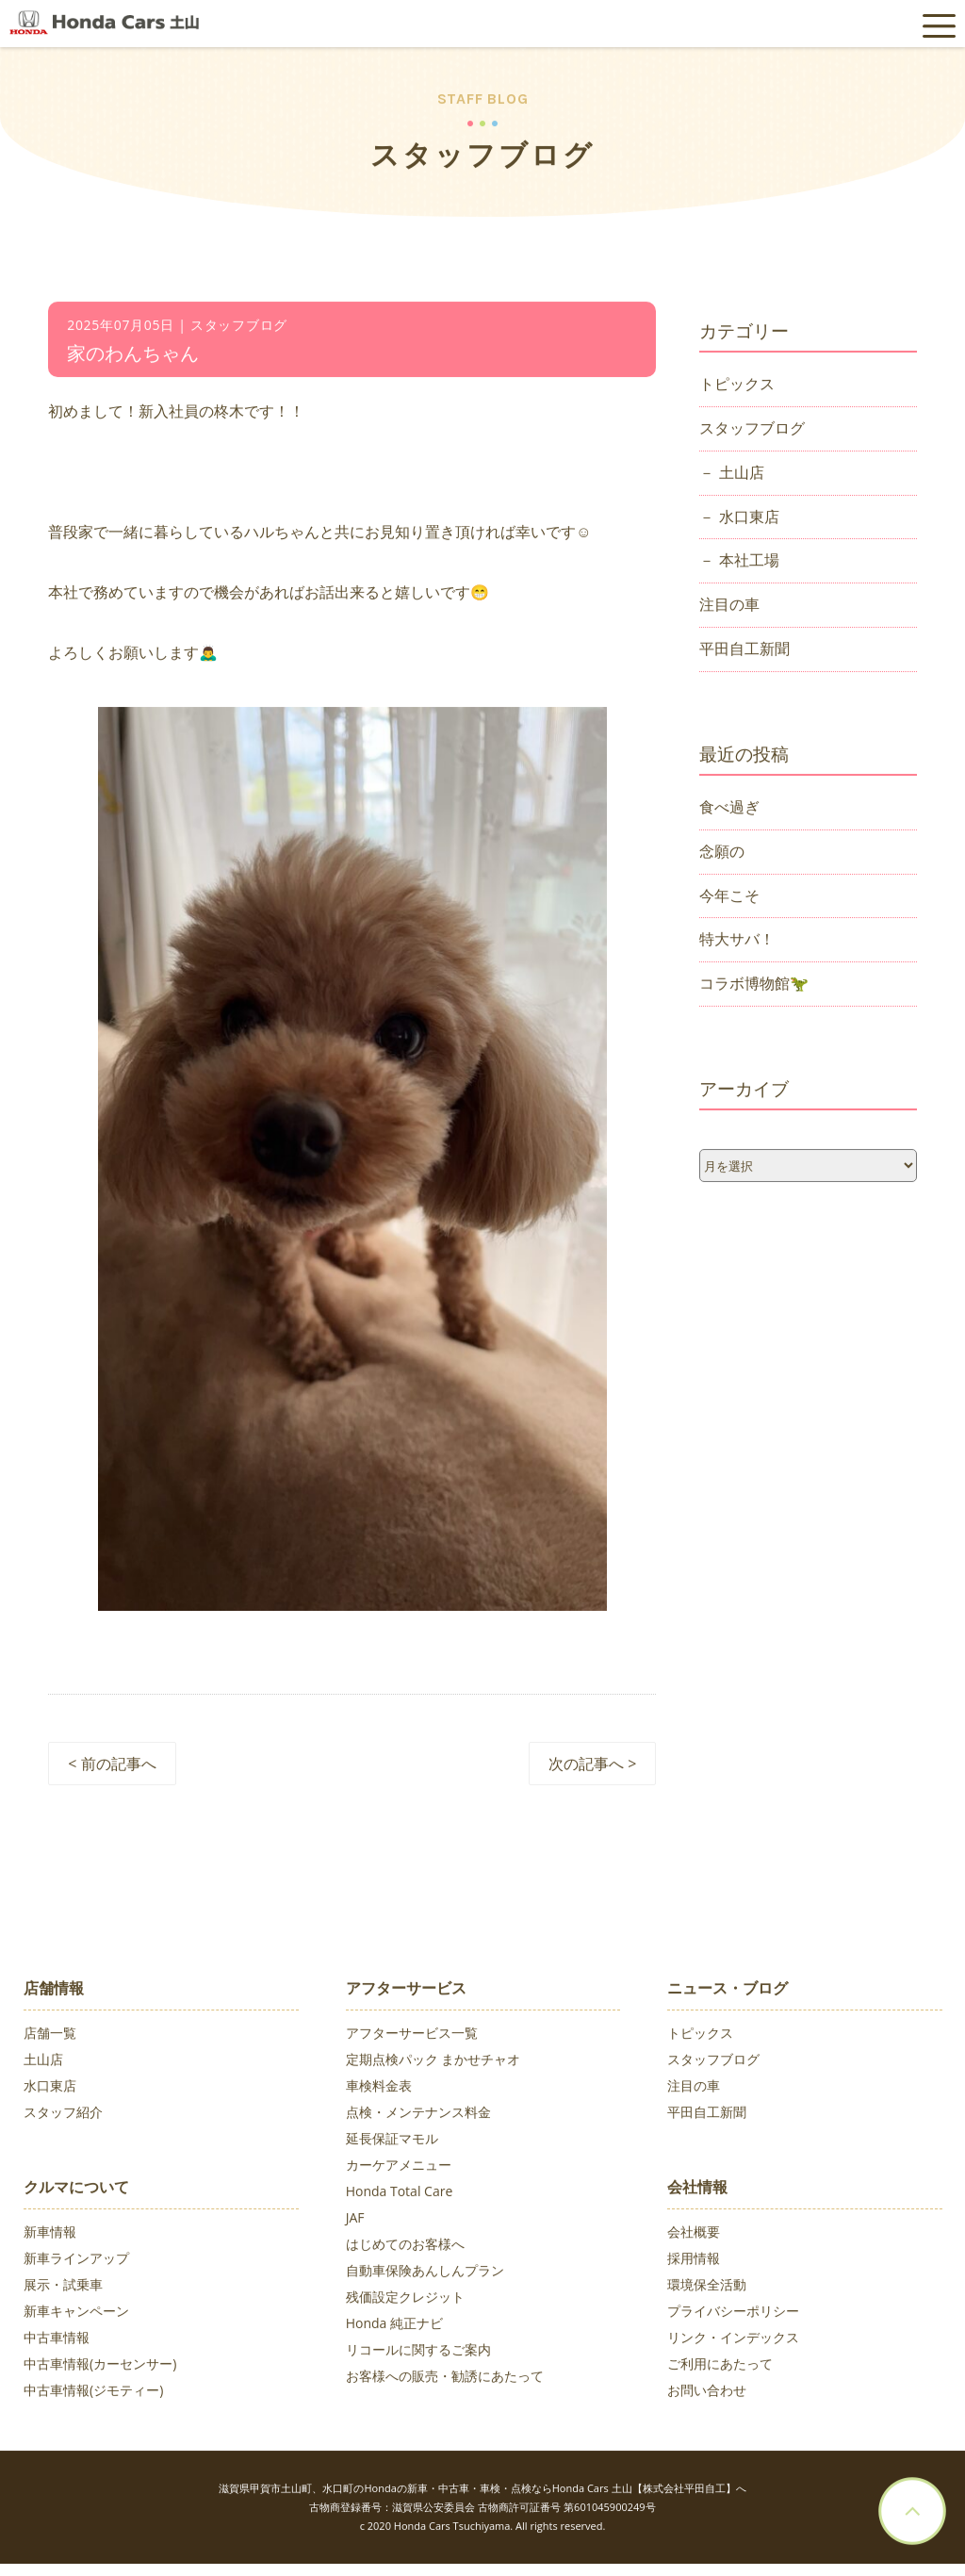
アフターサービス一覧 (412, 2035)
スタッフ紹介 (63, 2115)
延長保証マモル (392, 2141)
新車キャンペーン (76, 2313)
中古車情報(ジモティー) (93, 2393)
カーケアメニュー (398, 2167)
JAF (355, 2220)
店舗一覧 (50, 2035)
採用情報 (693, 2261)
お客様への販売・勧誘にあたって (445, 2378)
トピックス (737, 386)
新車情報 (50, 2234)
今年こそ (729, 897)
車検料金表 (379, 2088)
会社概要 (693, 2234)
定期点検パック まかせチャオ (433, 2062)
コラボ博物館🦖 (754, 986)
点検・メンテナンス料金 (418, 2115)
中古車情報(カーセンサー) (100, 2366)
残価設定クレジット (405, 2299)
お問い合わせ (706, 2393)
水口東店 (50, 2088)
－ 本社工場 (738, 562)
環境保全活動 (706, 2287)
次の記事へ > (592, 1766)
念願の (721, 853)
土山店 (43, 2062)
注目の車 (729, 607)
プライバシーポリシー (733, 2313)
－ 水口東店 (738, 518)
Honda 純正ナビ (394, 2326)
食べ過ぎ (729, 808)
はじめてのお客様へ (405, 2247)
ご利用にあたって (720, 2366)
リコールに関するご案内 (418, 2352)
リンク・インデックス (733, 2340)
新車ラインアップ (76, 2261)
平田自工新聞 (744, 651)
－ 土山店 (731, 474)
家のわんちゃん (133, 356)
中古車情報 (57, 2340)
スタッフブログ (752, 429)
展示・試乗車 (63, 2287)
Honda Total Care (399, 2194)
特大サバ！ (737, 941)
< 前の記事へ (111, 1766)
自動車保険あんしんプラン (425, 2273)
